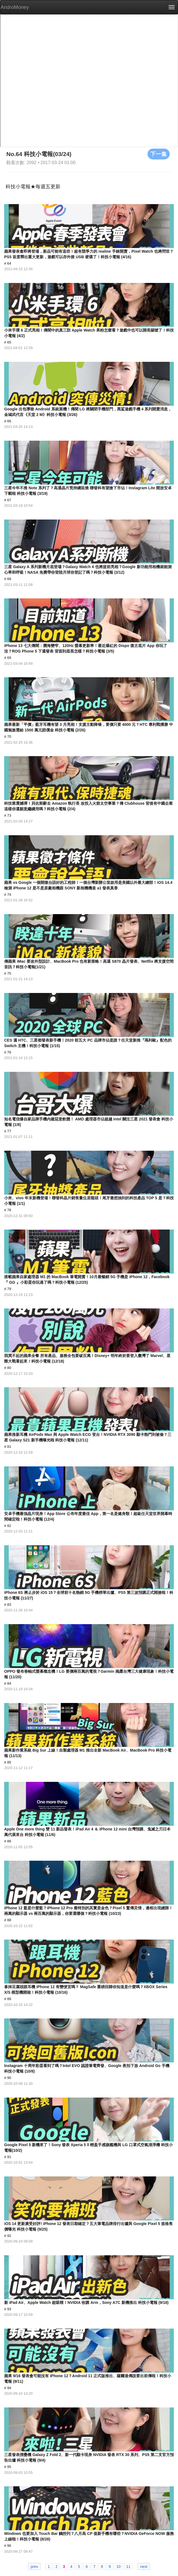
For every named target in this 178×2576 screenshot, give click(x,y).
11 (128, 2566)
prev (34, 2566)
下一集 (158, 154)
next (143, 2566)
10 (118, 2566)
